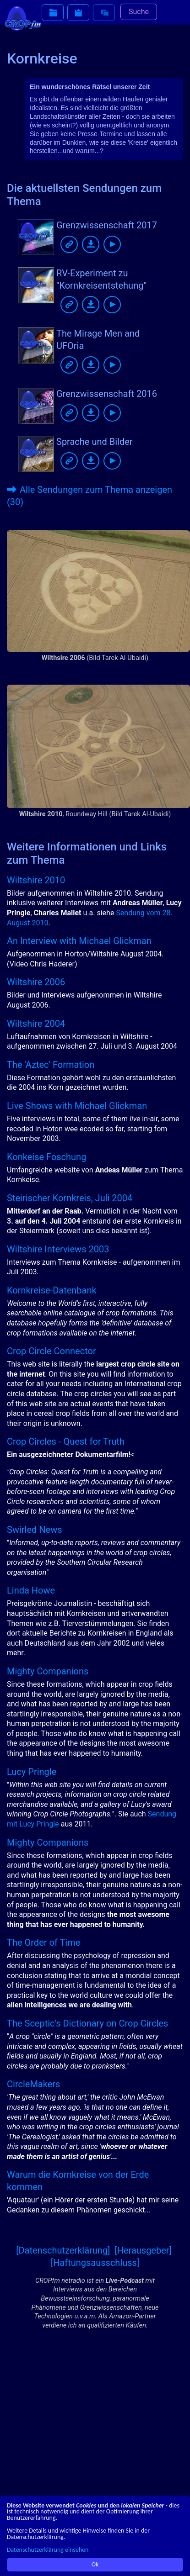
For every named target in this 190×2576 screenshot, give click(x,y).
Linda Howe (31, 1590)
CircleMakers (33, 2084)
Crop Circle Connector (51, 1351)
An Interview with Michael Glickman (79, 940)
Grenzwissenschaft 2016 (106, 393)
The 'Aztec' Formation (50, 1064)
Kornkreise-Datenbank (52, 1290)
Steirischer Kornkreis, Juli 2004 (69, 1198)
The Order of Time (43, 1942)
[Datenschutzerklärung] (63, 2250)
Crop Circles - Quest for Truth (66, 1441)
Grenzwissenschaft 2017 (106, 225)
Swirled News (34, 1529)
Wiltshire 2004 (36, 1023)
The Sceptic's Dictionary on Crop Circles (87, 2023)
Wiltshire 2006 (36, 982)
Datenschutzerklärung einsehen (47, 2550)
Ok (95, 2564)
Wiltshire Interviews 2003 (58, 1249)
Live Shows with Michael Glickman (77, 1105)
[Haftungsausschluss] (95, 2262)
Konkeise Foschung (46, 1156)
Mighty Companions (47, 1671)
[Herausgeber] (143, 2250)
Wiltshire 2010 (36, 880)
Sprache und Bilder (94, 441)
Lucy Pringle (31, 1771)
